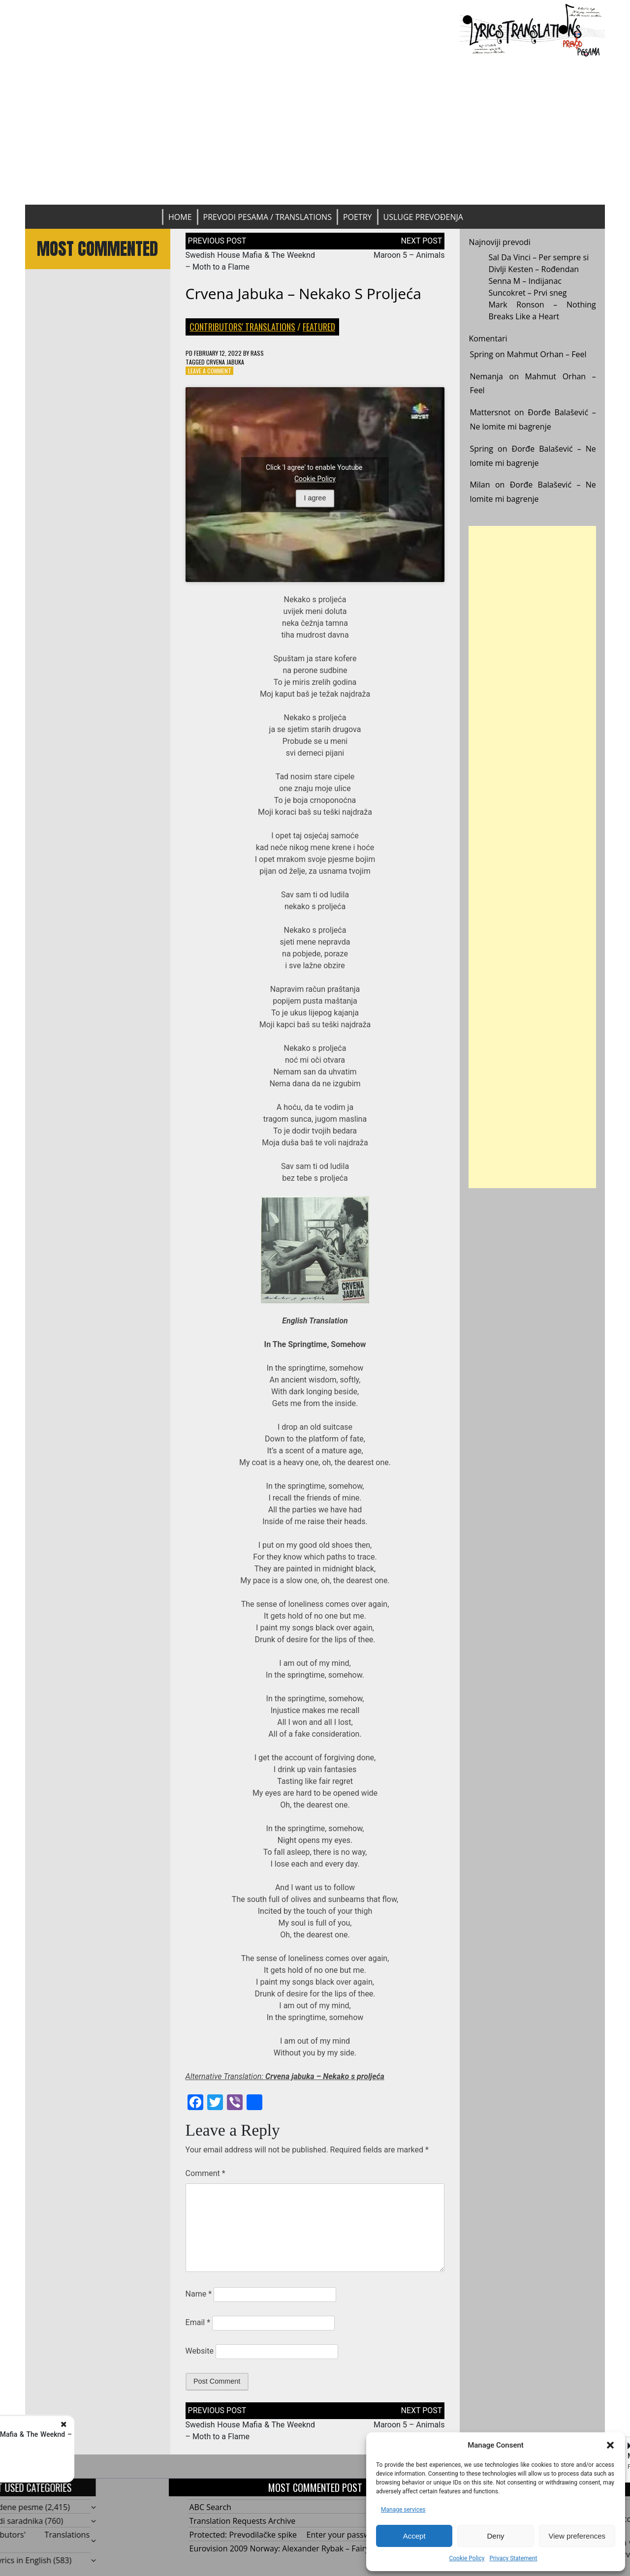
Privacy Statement (513, 2558)
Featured (319, 326)
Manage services (403, 2509)
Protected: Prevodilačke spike (243, 2534)
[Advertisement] (315, 131)
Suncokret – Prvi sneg (527, 292)
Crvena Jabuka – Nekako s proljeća (303, 293)
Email (198, 2322)
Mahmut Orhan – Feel (547, 354)
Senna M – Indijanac (525, 281)
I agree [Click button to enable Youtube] (315, 498)
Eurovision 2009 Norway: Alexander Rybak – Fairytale (286, 2548)
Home (180, 217)
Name (199, 2294)
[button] (610, 2445)
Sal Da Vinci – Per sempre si (538, 257)
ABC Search (210, 2507)
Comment (205, 2173)
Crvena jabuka (225, 362)
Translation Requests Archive (242, 2520)
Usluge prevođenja (423, 217)
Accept (414, 2536)
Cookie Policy (466, 2558)
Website (200, 2351)
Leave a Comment (209, 371)
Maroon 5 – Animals (409, 255)
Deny (495, 2536)
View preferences (577, 2536)
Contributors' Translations (242, 326)
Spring (481, 354)
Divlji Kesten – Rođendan (533, 269)
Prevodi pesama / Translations (267, 217)
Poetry (357, 217)
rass (257, 353)
